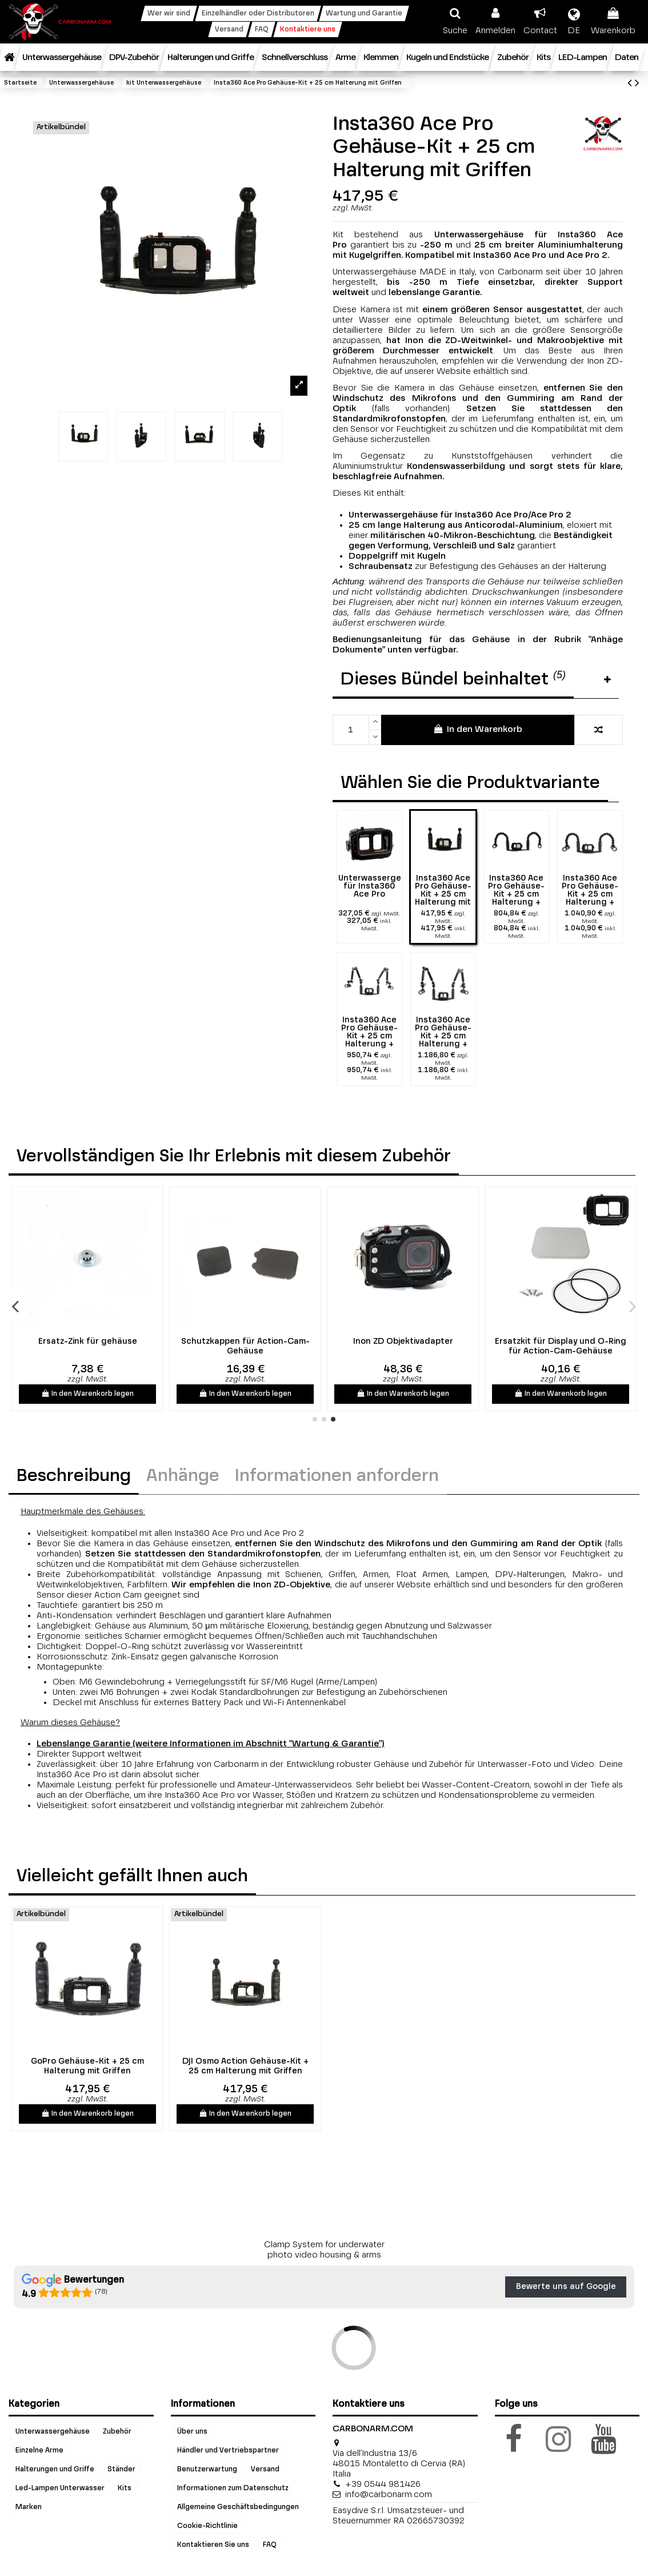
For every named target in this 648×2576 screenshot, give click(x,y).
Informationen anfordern (337, 1476)
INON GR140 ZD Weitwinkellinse (87, 1341)
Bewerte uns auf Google (566, 2287)
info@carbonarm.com (388, 2494)
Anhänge (182, 1476)
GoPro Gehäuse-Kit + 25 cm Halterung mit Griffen (87, 2066)
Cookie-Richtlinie (207, 2525)
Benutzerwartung (207, 2469)
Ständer (121, 2469)
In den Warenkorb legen (87, 1393)
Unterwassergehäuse (52, 2431)
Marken (28, 2506)
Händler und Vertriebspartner (228, 2450)
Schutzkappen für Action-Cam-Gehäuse (561, 1346)
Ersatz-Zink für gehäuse (403, 1341)
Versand (265, 2469)
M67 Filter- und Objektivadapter (245, 1341)
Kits (124, 2488)
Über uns (192, 2431)
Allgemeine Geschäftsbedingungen (238, 2506)
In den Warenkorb (477, 729)
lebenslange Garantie (434, 292)
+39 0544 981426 (383, 2484)
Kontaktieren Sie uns (213, 2544)
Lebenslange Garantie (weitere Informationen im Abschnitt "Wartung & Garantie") (211, 1743)
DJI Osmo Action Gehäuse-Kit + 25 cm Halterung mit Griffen (245, 2066)
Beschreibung (74, 1476)
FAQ (270, 2544)
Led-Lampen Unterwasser (60, 2488)
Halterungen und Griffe (54, 2469)
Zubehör (117, 2431)
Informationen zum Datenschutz (233, 2488)
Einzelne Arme (39, 2450)
